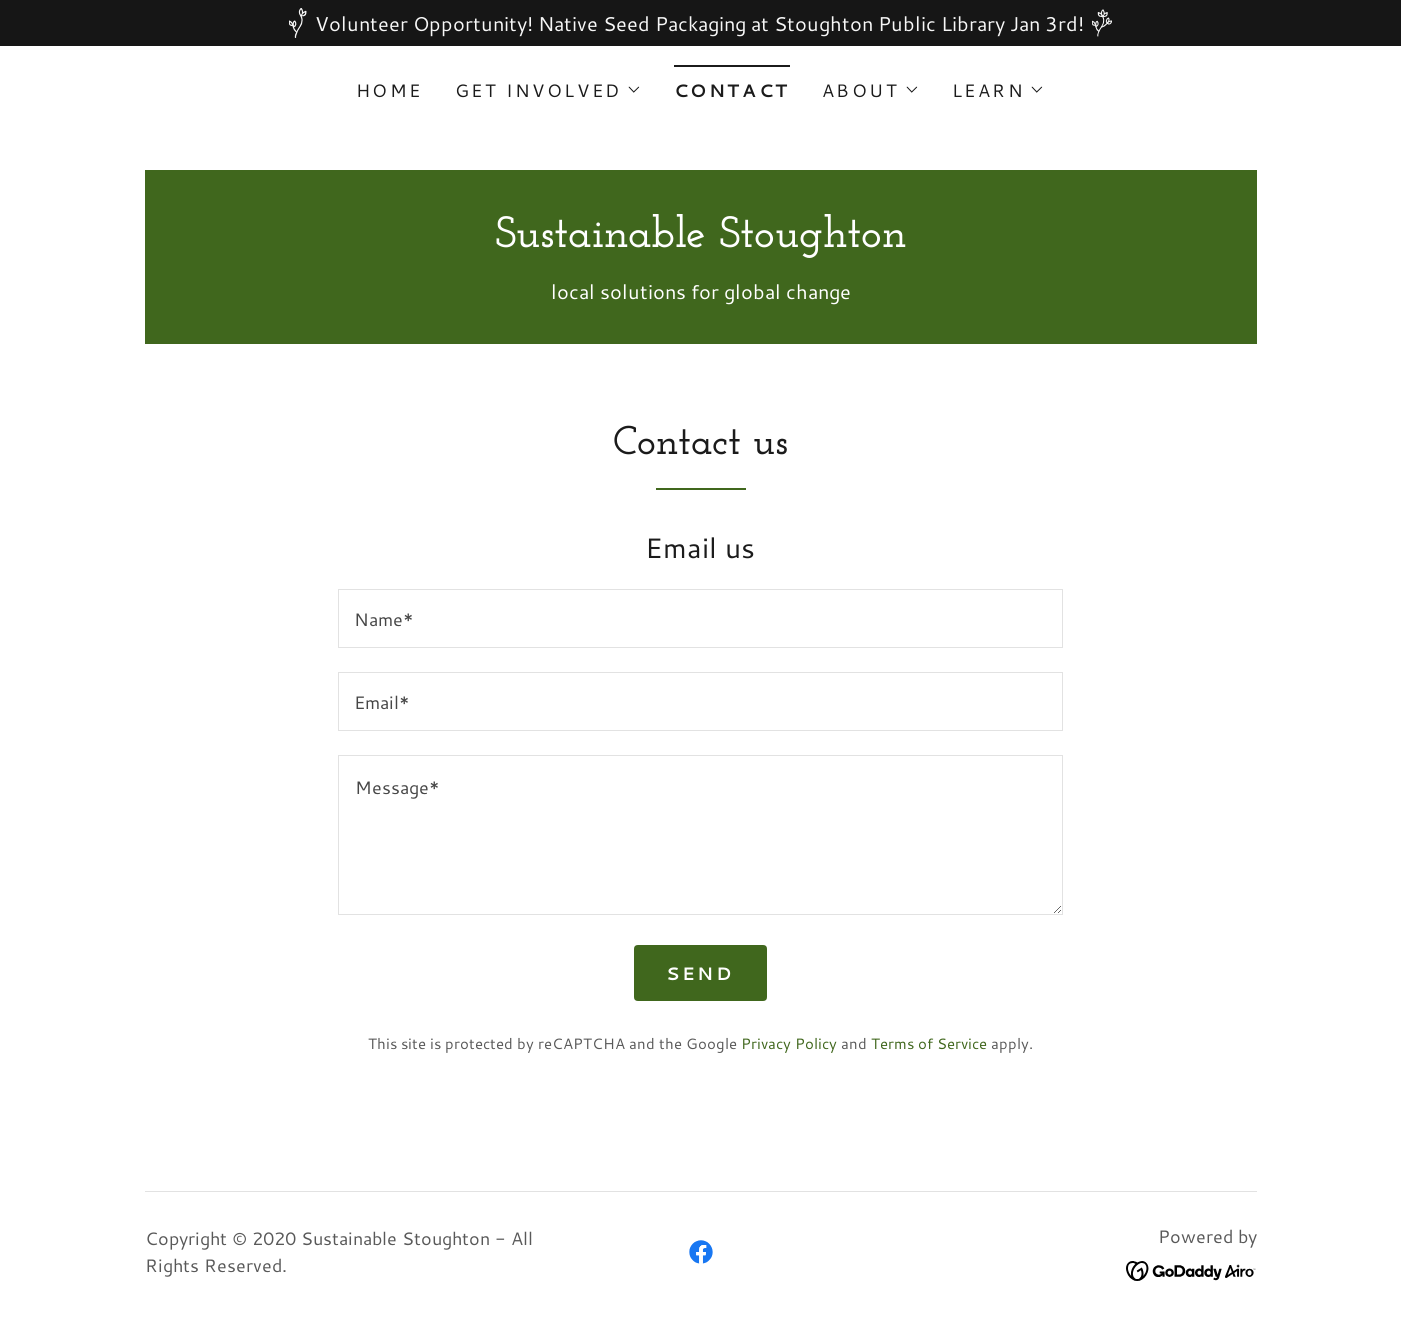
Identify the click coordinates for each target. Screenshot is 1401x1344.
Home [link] (389, 90)
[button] (548, 90)
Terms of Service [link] (929, 1043)
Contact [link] (732, 89)
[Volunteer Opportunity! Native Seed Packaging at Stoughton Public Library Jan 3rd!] (700, 23)
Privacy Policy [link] (789, 1043)
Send (700, 973)
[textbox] (700, 618)
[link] (701, 239)
